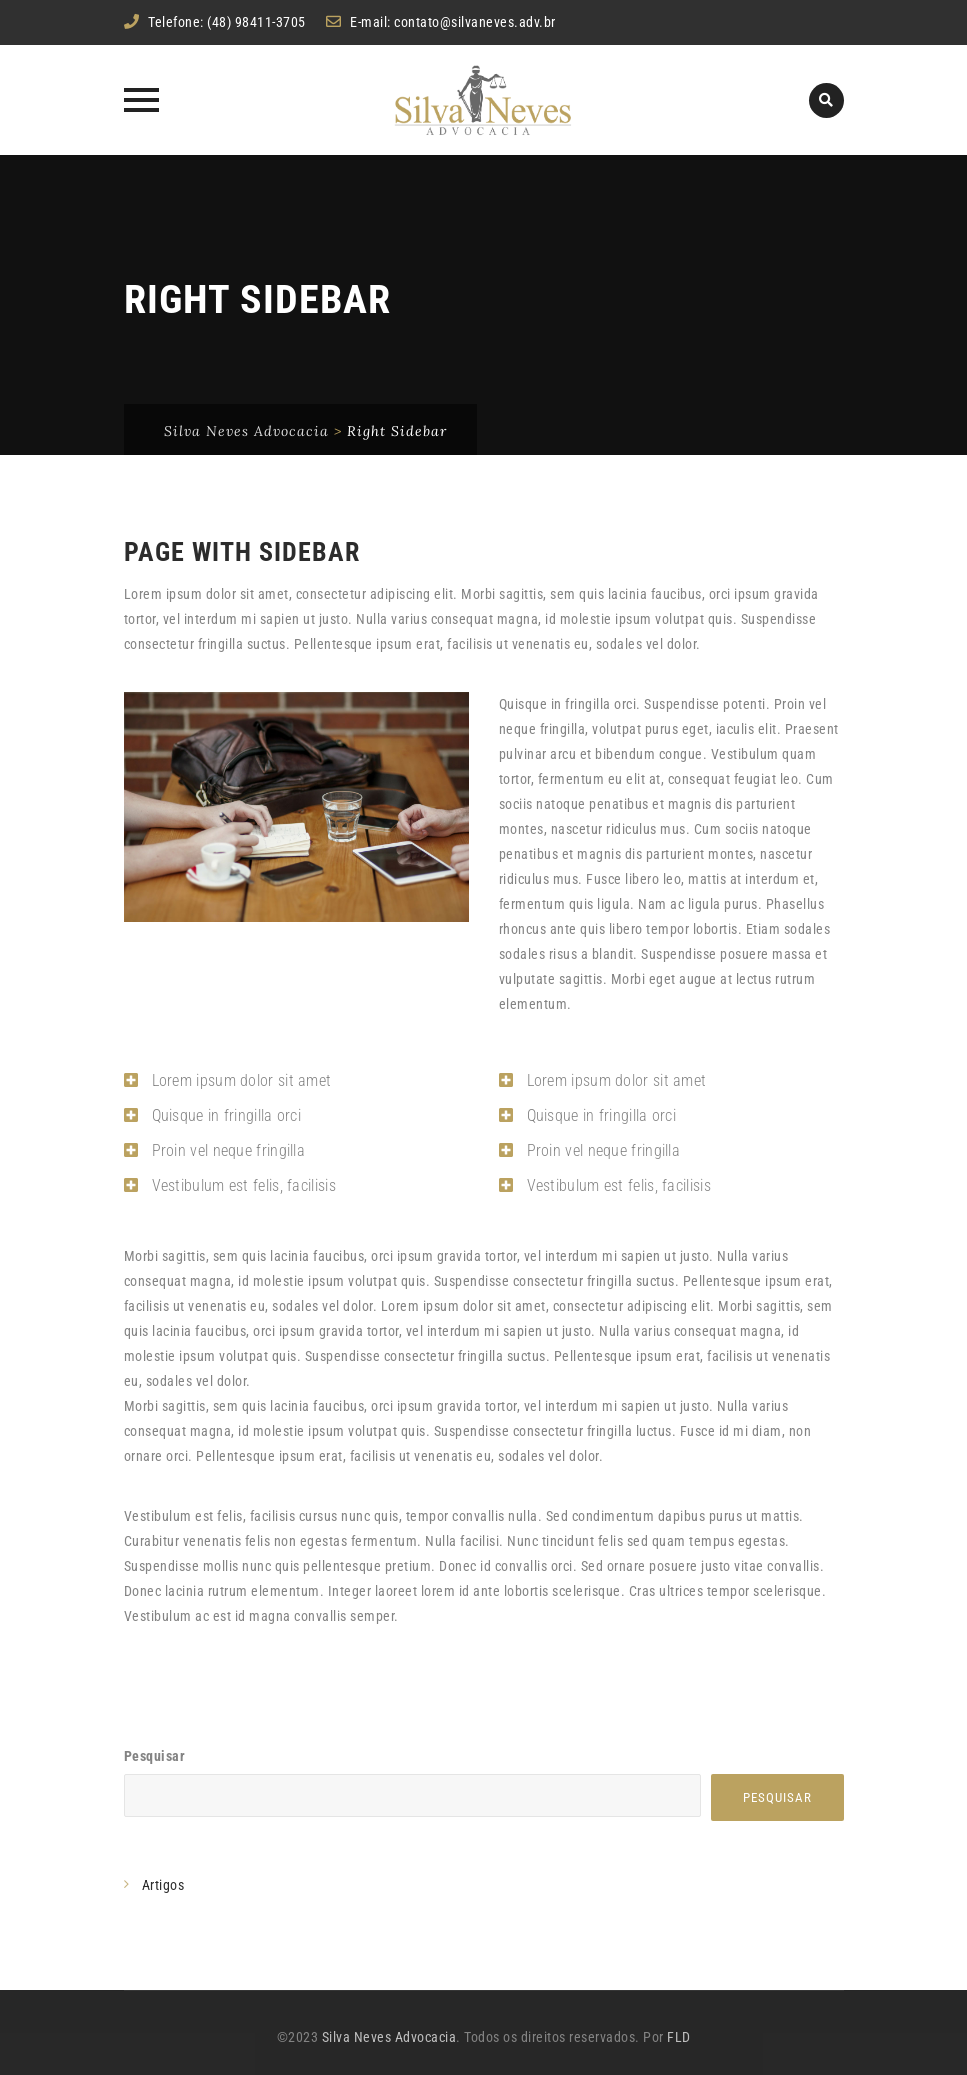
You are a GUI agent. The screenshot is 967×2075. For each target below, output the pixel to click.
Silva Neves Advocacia (389, 2037)
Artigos (163, 1885)
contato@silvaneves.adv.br (475, 22)
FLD (679, 2037)
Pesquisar (155, 1756)
